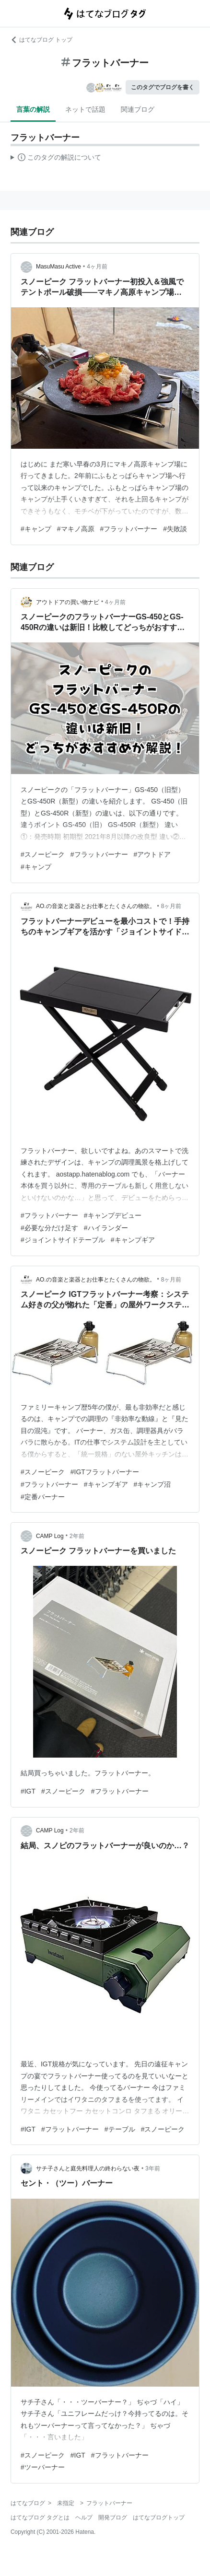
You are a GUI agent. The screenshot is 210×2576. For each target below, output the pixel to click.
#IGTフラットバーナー (104, 1472)
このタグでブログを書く (162, 87)
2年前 (77, 1536)
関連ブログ (137, 109)
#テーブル (120, 2129)
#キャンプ (36, 529)
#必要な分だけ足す (49, 1228)
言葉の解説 (33, 109)
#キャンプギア (133, 1240)
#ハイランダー (106, 1228)
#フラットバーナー (129, 529)
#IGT (28, 1791)
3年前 (152, 2168)
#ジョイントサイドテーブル (63, 1240)
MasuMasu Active (58, 266)
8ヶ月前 (171, 906)
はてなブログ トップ (41, 39)
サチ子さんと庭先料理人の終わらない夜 (88, 2168)
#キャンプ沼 (152, 1484)
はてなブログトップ (159, 2517)
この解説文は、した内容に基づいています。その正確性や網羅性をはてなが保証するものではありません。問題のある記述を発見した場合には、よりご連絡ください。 (56, 158)
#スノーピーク (43, 854)
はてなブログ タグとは (40, 2517)
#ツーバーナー (43, 2467)
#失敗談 (175, 529)
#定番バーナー (43, 1497)
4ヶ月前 (97, 266)
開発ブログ (112, 2517)
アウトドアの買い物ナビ (67, 602)
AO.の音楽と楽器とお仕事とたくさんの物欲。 (95, 906)
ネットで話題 (85, 109)
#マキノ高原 (75, 529)
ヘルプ (84, 2517)
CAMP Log (50, 1536)
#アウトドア (152, 854)
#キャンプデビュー (112, 1215)
